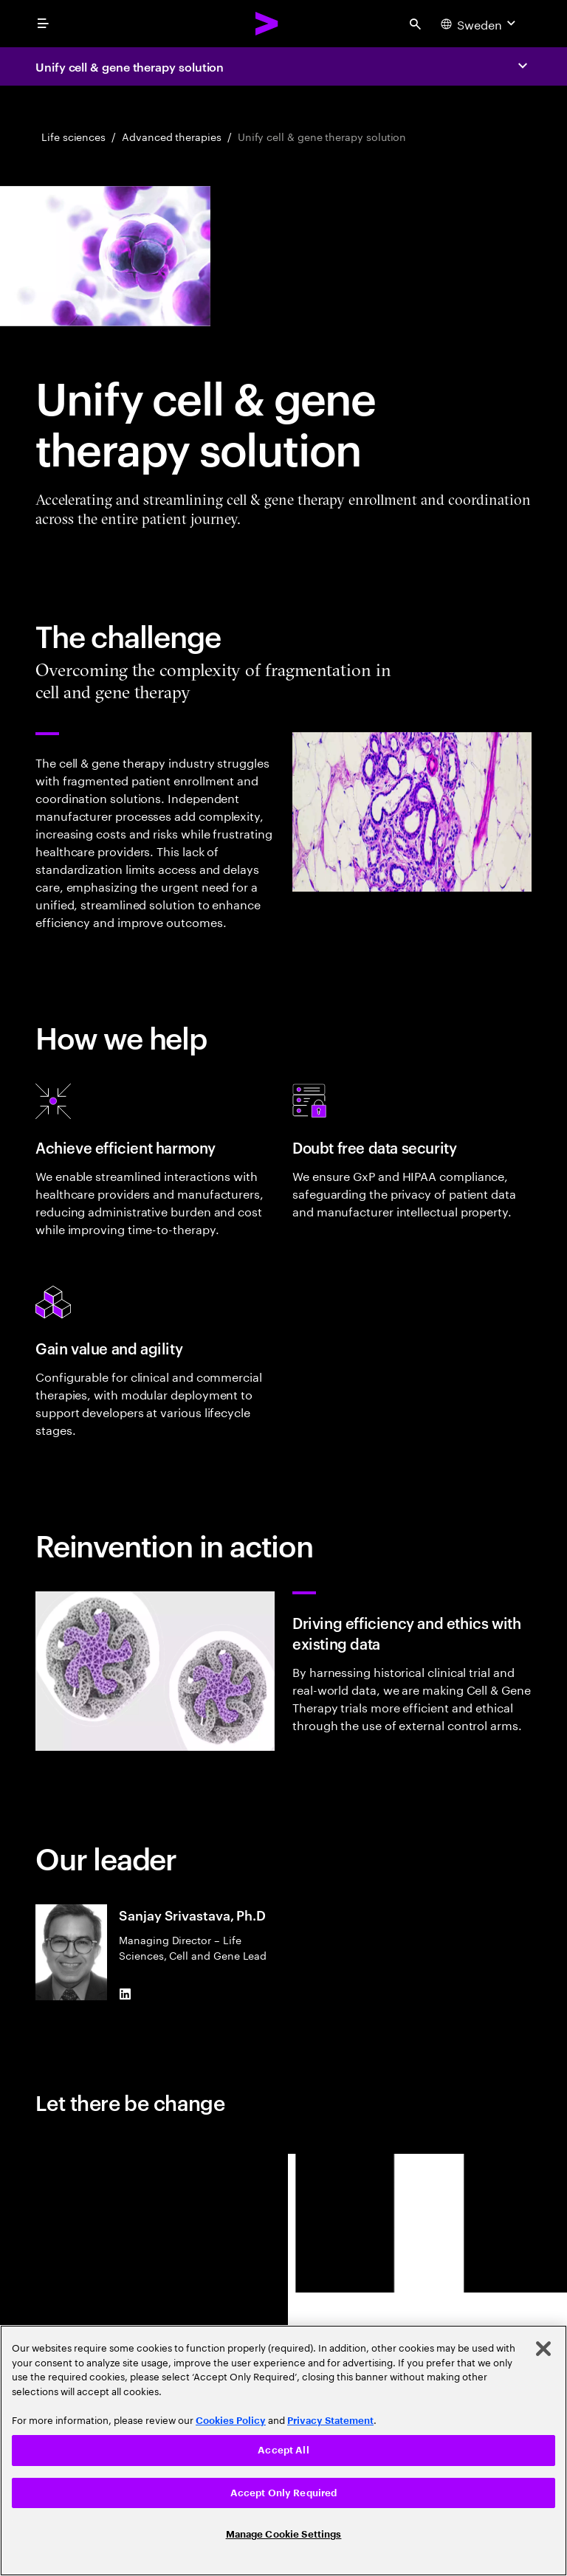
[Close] (543, 2348)
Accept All (283, 2450)
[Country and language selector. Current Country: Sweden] (480, 23)
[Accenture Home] (267, 23)
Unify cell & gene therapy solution (129, 66)
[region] (283, 2450)
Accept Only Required (283, 2493)
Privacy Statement (330, 2420)
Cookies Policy (231, 2420)
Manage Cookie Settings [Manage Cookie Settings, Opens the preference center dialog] (284, 2534)
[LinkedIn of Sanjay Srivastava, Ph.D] (124, 1994)
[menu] (43, 23)
